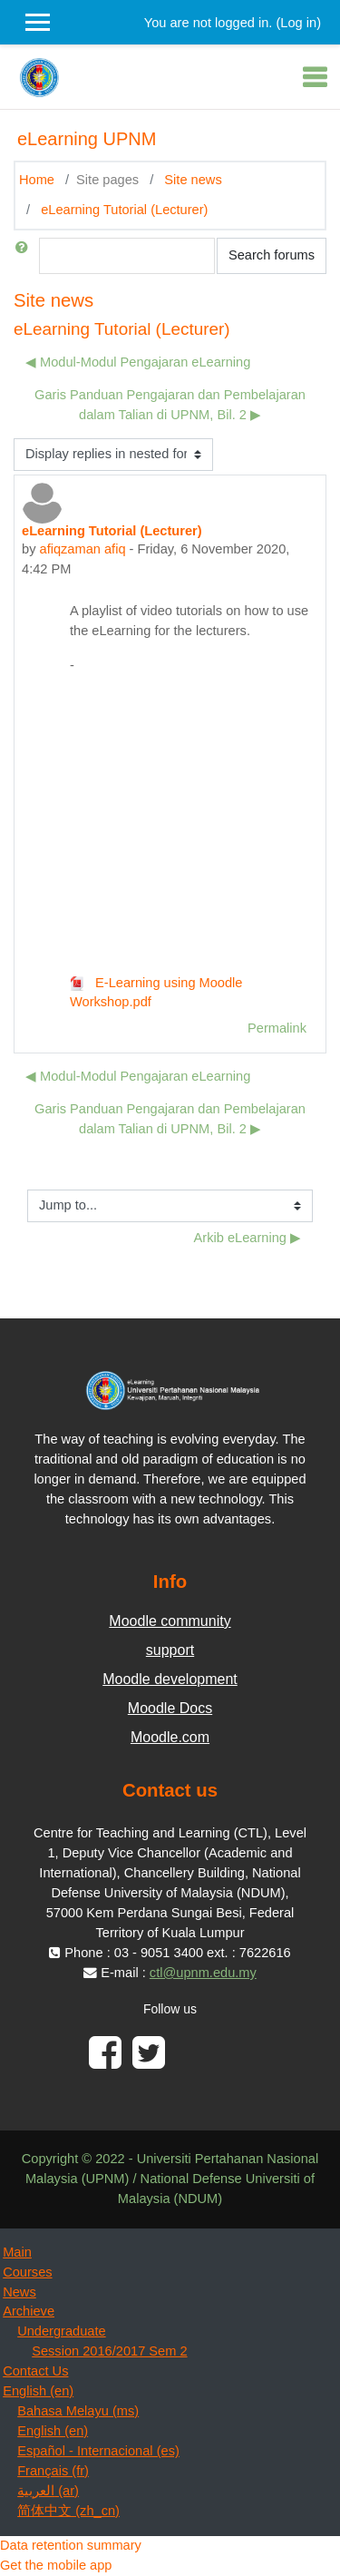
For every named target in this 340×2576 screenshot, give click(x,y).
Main (17, 2252)
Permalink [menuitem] (277, 1028)
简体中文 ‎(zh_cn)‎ (68, 2510)
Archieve (28, 2311)
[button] (25, 256)
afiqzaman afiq (83, 549)
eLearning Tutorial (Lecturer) (124, 209)
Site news (192, 179)
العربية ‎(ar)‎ (48, 2490)
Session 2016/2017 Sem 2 (109, 2351)
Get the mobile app (56, 2565)
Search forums (271, 255)
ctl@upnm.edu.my (203, 1972)
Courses (27, 2272)
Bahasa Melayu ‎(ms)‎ (78, 2411)
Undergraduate (61, 2331)
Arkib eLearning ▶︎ (247, 1237)
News (19, 2292)
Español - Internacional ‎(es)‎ (98, 2451)
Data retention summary (70, 2545)
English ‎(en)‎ (38, 2391)
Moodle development (170, 1679)
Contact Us (35, 2371)
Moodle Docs (170, 1708)
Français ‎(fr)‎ (53, 2470)
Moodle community (169, 1621)
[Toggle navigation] (314, 77)
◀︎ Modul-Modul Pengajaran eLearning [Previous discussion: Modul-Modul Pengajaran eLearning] (137, 362)
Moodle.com (170, 1737)
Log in (298, 22)
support (170, 1650)
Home (36, 179)
